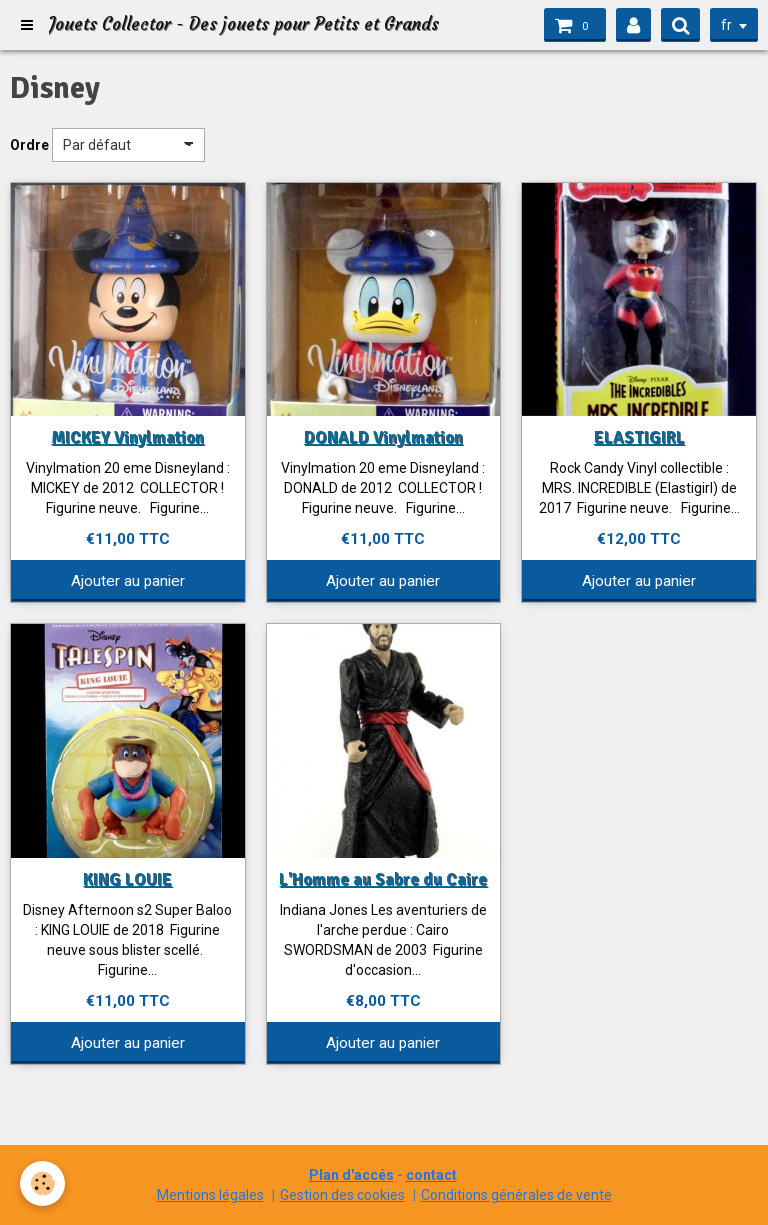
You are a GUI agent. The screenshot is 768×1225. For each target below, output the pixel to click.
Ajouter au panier (128, 581)
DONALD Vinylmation (383, 437)
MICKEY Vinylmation (127, 437)
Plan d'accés (351, 1175)
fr (726, 25)
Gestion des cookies (342, 1195)
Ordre (29, 145)
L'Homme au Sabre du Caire (383, 879)
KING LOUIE (127, 879)
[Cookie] (42, 1183)
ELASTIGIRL (639, 437)
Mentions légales (210, 1195)
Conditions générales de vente (516, 1195)
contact (431, 1175)
